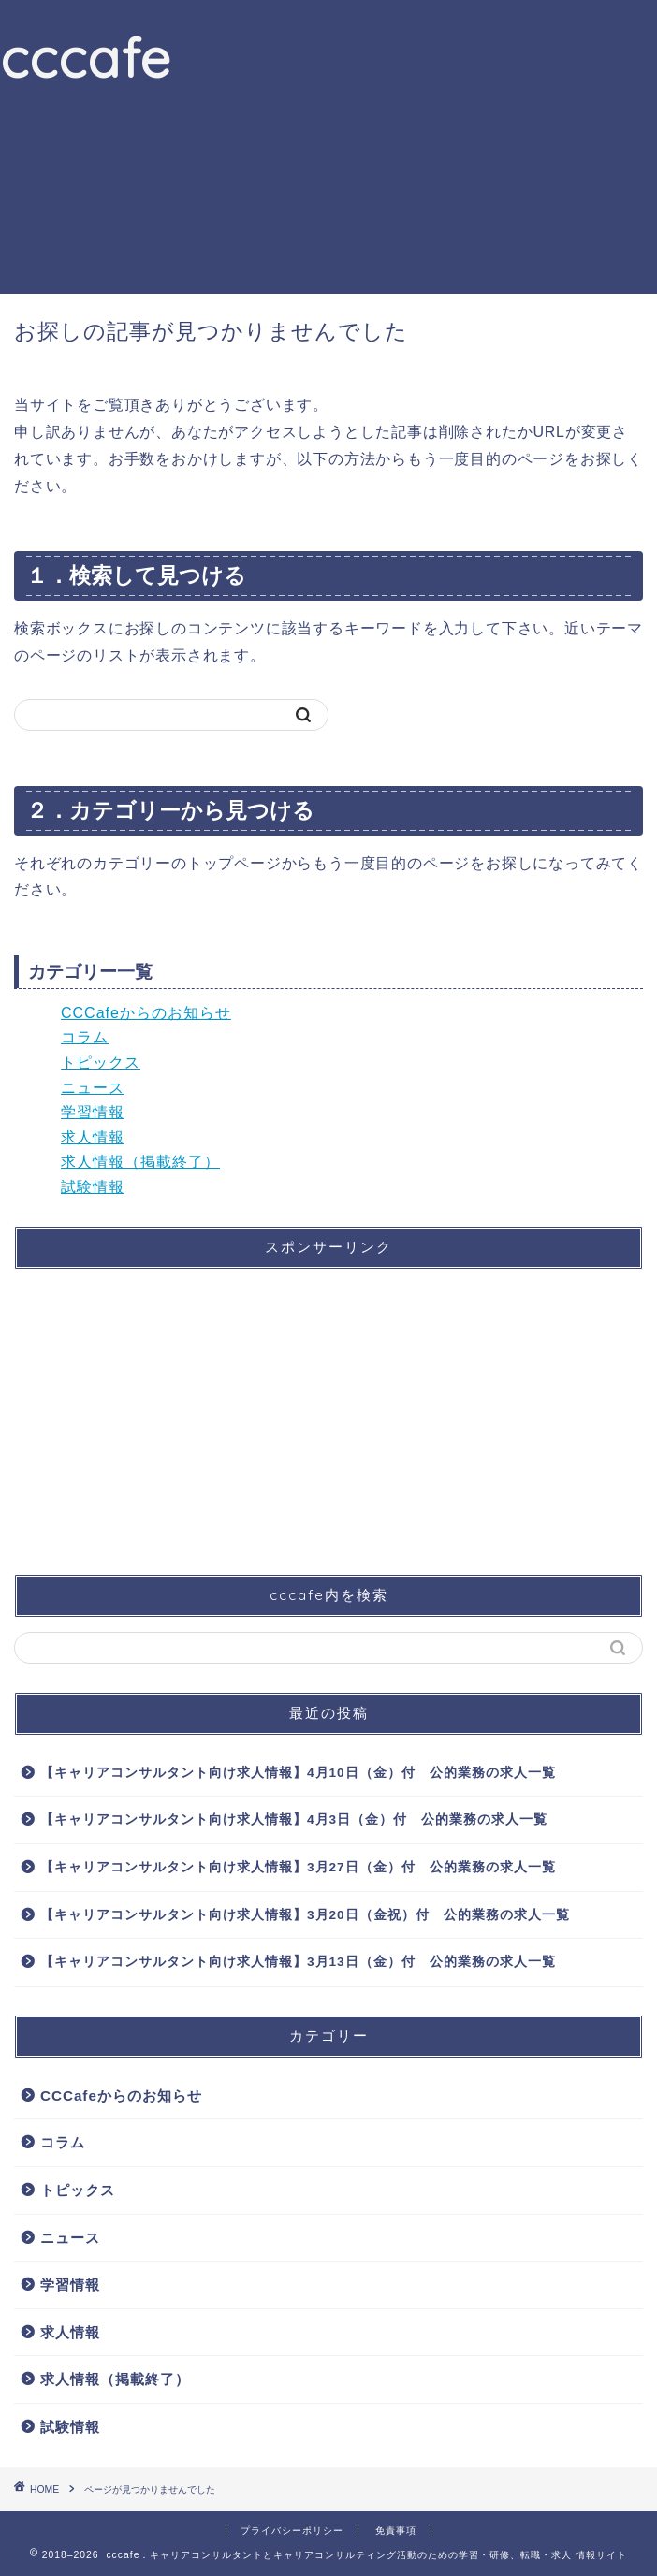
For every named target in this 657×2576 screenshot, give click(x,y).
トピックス (100, 1062)
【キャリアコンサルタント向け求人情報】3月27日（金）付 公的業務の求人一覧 (298, 1867)
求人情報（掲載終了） (140, 1162)
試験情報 (92, 1187)
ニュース (92, 1088)
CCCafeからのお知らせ (146, 1013)
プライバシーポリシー (292, 2530)
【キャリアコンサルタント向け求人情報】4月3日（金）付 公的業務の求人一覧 (294, 1819)
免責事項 (395, 2530)
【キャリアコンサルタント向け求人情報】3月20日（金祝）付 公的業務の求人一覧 (305, 1915)
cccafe (85, 57)
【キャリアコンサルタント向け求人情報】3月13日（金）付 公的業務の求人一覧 (298, 1962)
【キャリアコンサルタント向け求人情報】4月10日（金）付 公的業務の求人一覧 (298, 1773)
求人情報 (92, 1137)
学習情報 (92, 1112)
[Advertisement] (414, 144)
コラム (85, 1037)
